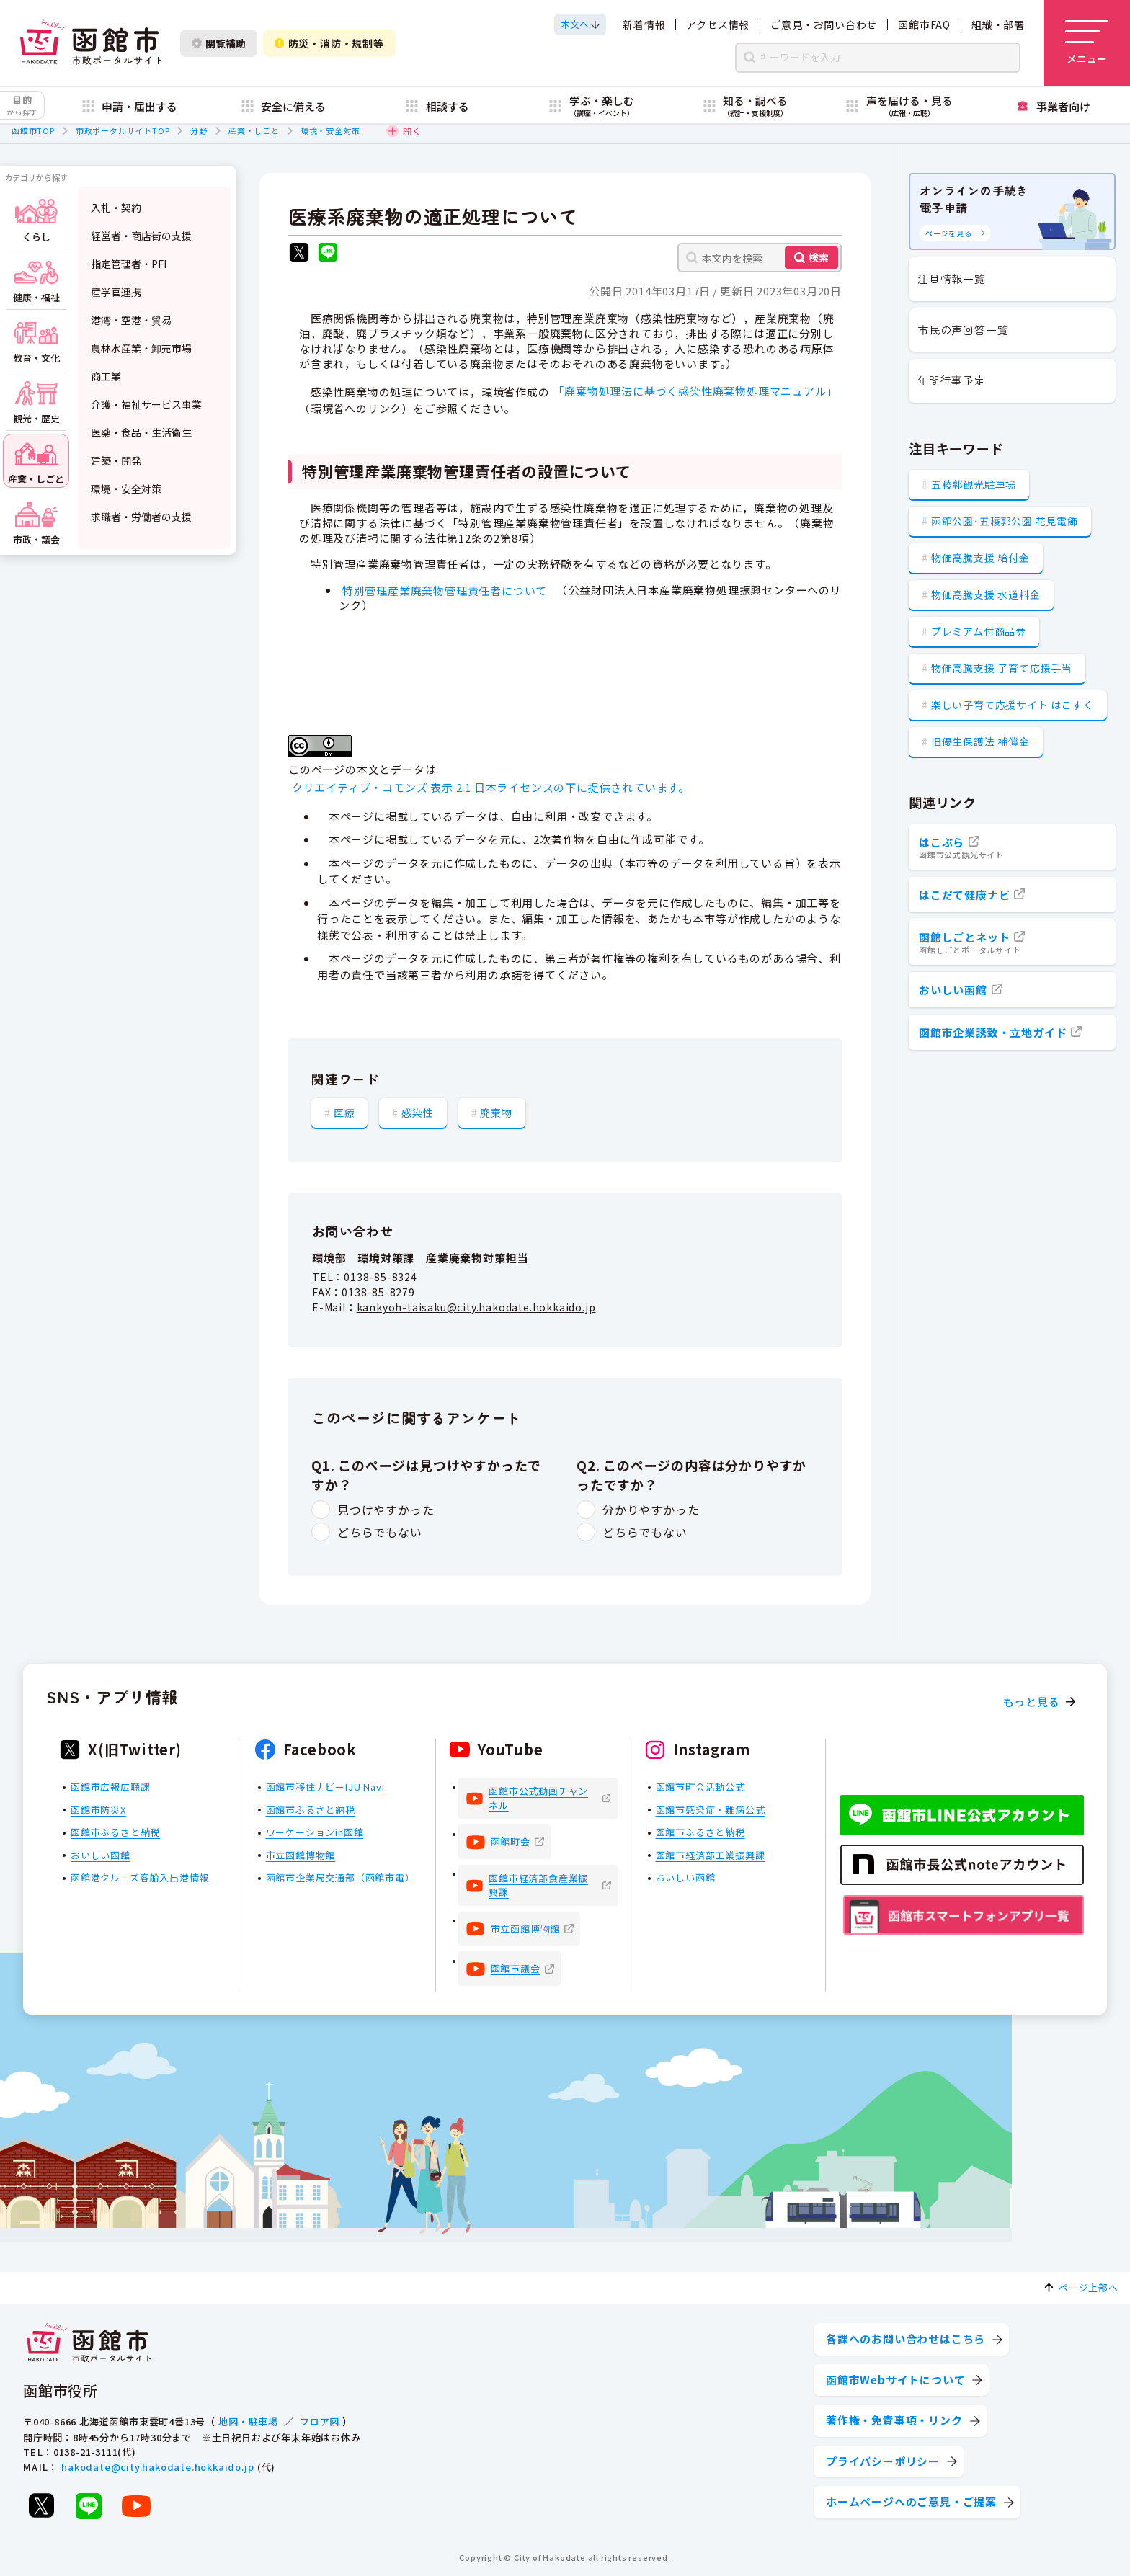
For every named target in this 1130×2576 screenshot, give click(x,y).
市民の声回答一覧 (962, 329)
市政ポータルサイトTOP (123, 130)
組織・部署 (998, 24)
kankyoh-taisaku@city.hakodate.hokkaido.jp (476, 1307)
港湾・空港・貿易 (131, 320)
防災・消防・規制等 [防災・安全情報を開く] (329, 43)
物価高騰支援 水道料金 (986, 594)
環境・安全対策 (330, 130)
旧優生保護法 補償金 (980, 741)
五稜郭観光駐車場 (973, 484)
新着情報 (644, 24)
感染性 (417, 1112)
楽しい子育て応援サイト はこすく (1012, 705)
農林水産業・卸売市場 (141, 348)
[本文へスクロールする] (580, 24)
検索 (819, 257)
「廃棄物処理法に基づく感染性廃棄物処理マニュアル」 (695, 390)
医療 (344, 1112)
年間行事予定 (951, 380)
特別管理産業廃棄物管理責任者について (450, 589)
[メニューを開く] (1087, 43)
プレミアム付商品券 (978, 631)
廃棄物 (496, 1112)
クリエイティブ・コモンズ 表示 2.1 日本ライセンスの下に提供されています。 (491, 787)
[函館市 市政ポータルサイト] (91, 43)
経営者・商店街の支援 (141, 235)
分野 (199, 130)
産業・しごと (254, 130)
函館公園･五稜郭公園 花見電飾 (1004, 521)
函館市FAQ (924, 24)
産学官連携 (116, 292)
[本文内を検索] (759, 257)
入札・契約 (116, 207)
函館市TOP (33, 130)
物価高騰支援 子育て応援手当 (1001, 668)
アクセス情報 (717, 24)
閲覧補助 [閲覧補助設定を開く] (219, 43)
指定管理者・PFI (128, 264)
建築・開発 (116, 460)
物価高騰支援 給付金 (980, 558)
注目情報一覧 (951, 278)
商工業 (106, 376)
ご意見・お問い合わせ (823, 24)
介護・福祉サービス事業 (146, 404)
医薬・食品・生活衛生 (141, 432)
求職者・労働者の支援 (141, 516)
